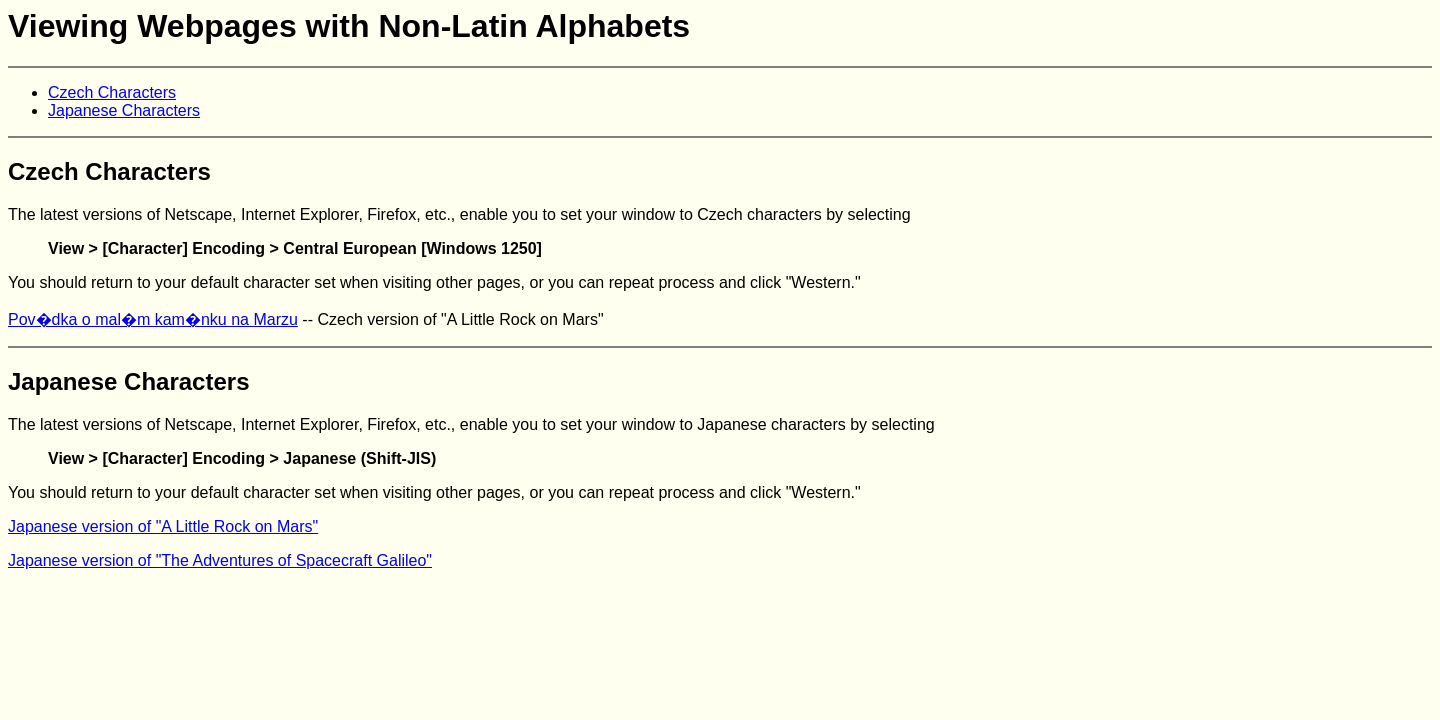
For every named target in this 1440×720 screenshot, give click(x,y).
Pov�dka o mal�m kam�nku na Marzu (153, 319)
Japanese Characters (124, 110)
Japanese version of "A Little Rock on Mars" (163, 526)
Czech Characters (112, 92)
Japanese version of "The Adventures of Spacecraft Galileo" (220, 560)
